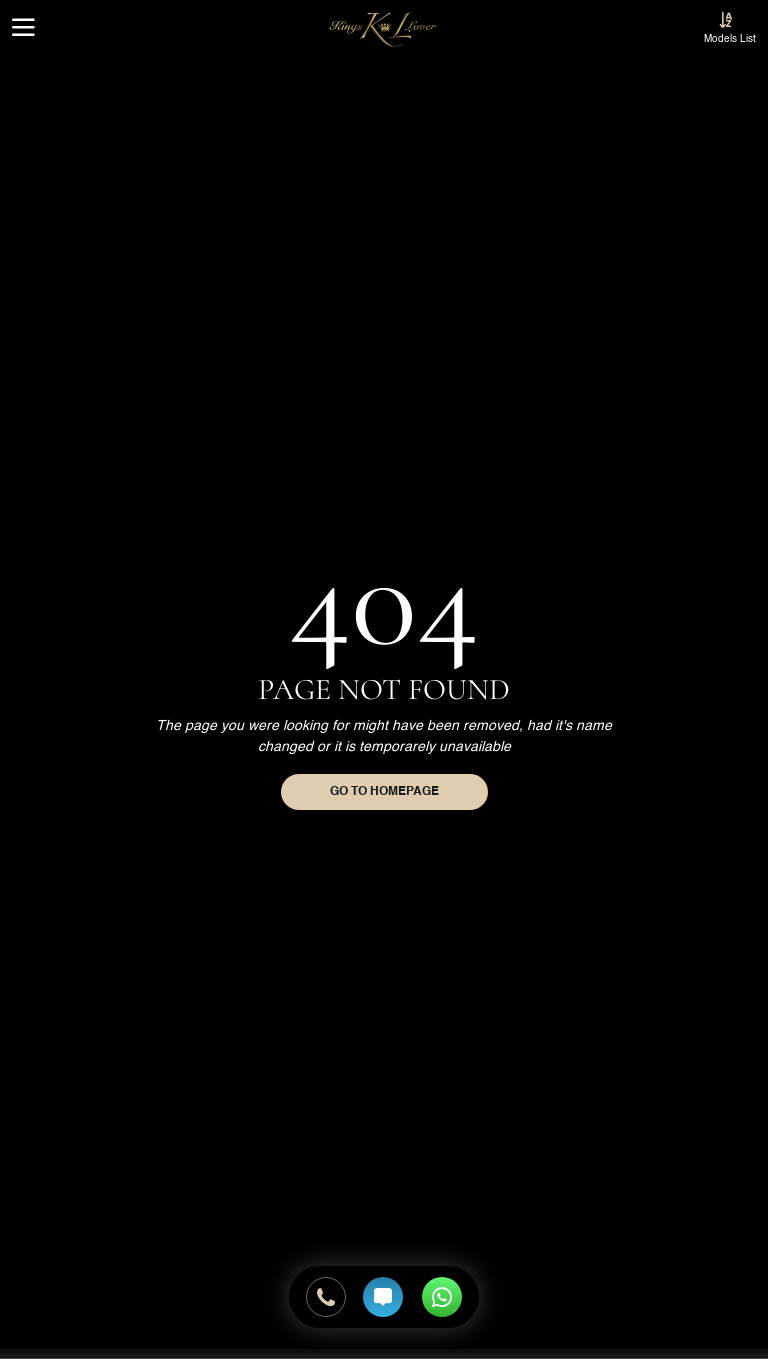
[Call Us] (326, 1297)
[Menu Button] (23, 29)
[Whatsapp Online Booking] (437, 1297)
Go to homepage (384, 792)
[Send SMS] (383, 1297)
